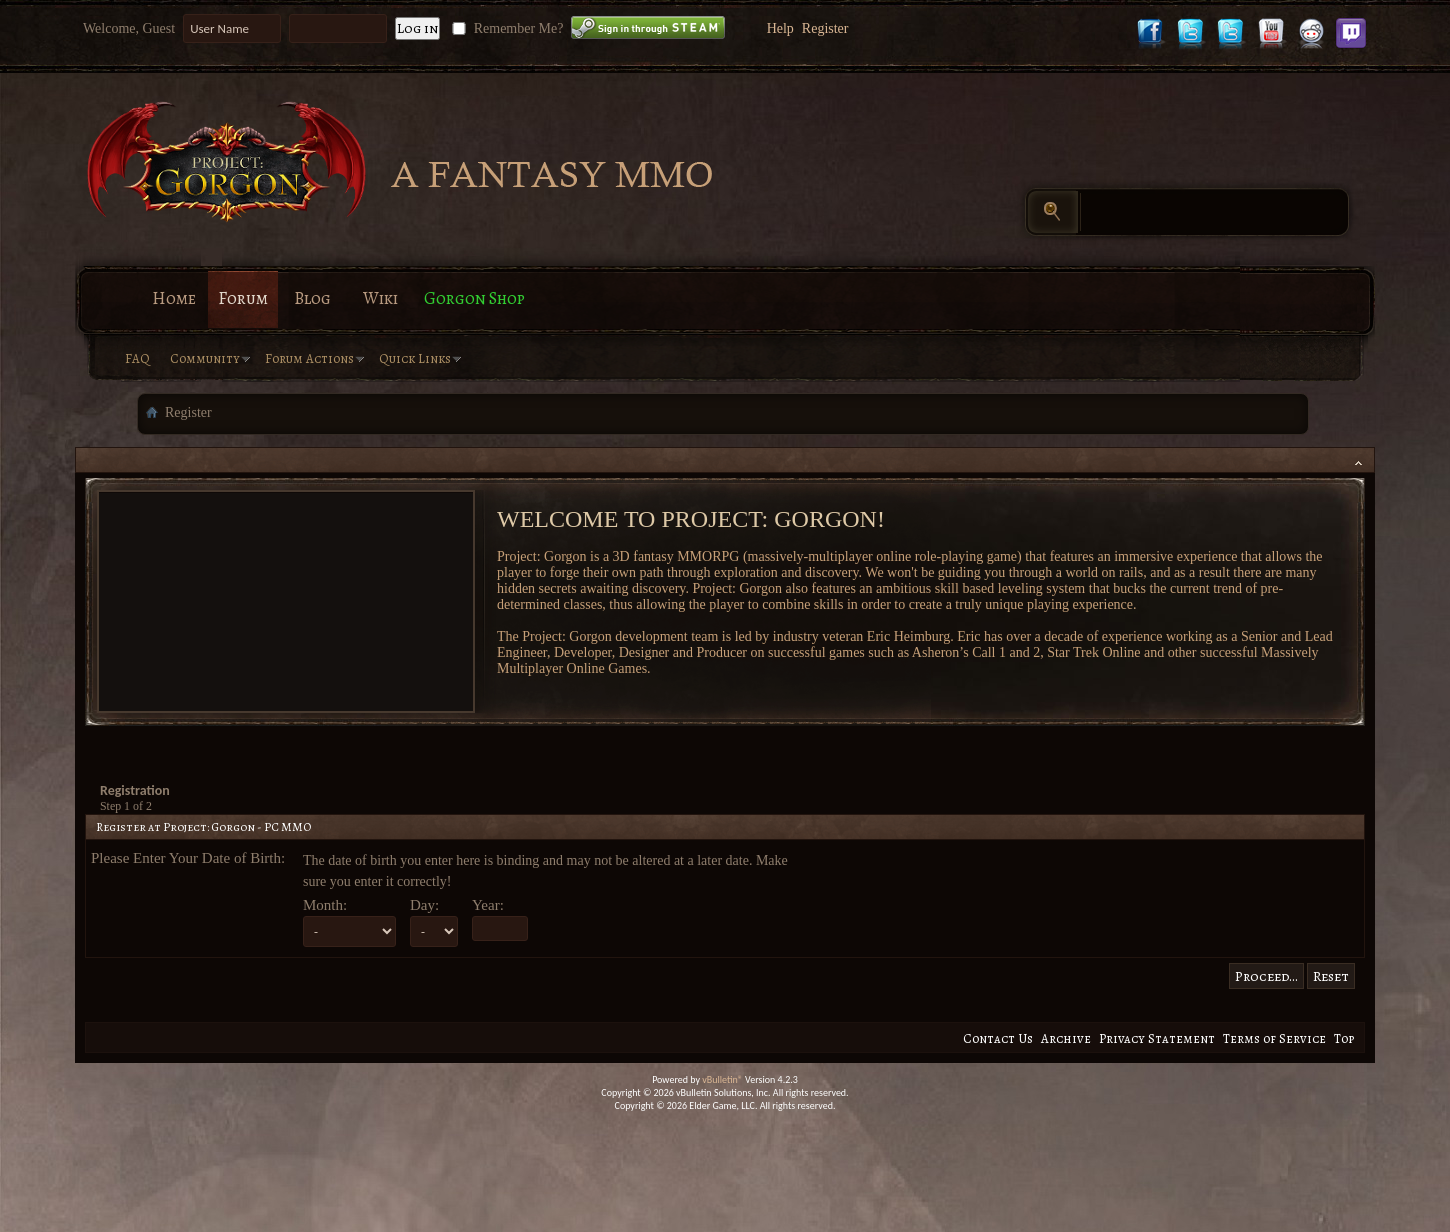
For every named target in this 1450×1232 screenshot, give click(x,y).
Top (1344, 1038)
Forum (243, 298)
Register (825, 28)
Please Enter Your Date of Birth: (188, 858)
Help (780, 28)
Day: (424, 905)
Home (174, 298)
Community (205, 358)
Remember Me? (505, 28)
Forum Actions (309, 358)
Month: (325, 905)
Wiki (380, 298)
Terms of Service (1274, 1038)
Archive (1066, 1038)
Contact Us (998, 1038)
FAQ (137, 358)
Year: (488, 905)
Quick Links (415, 358)
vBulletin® (722, 1079)
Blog (312, 298)
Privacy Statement (1157, 1038)
